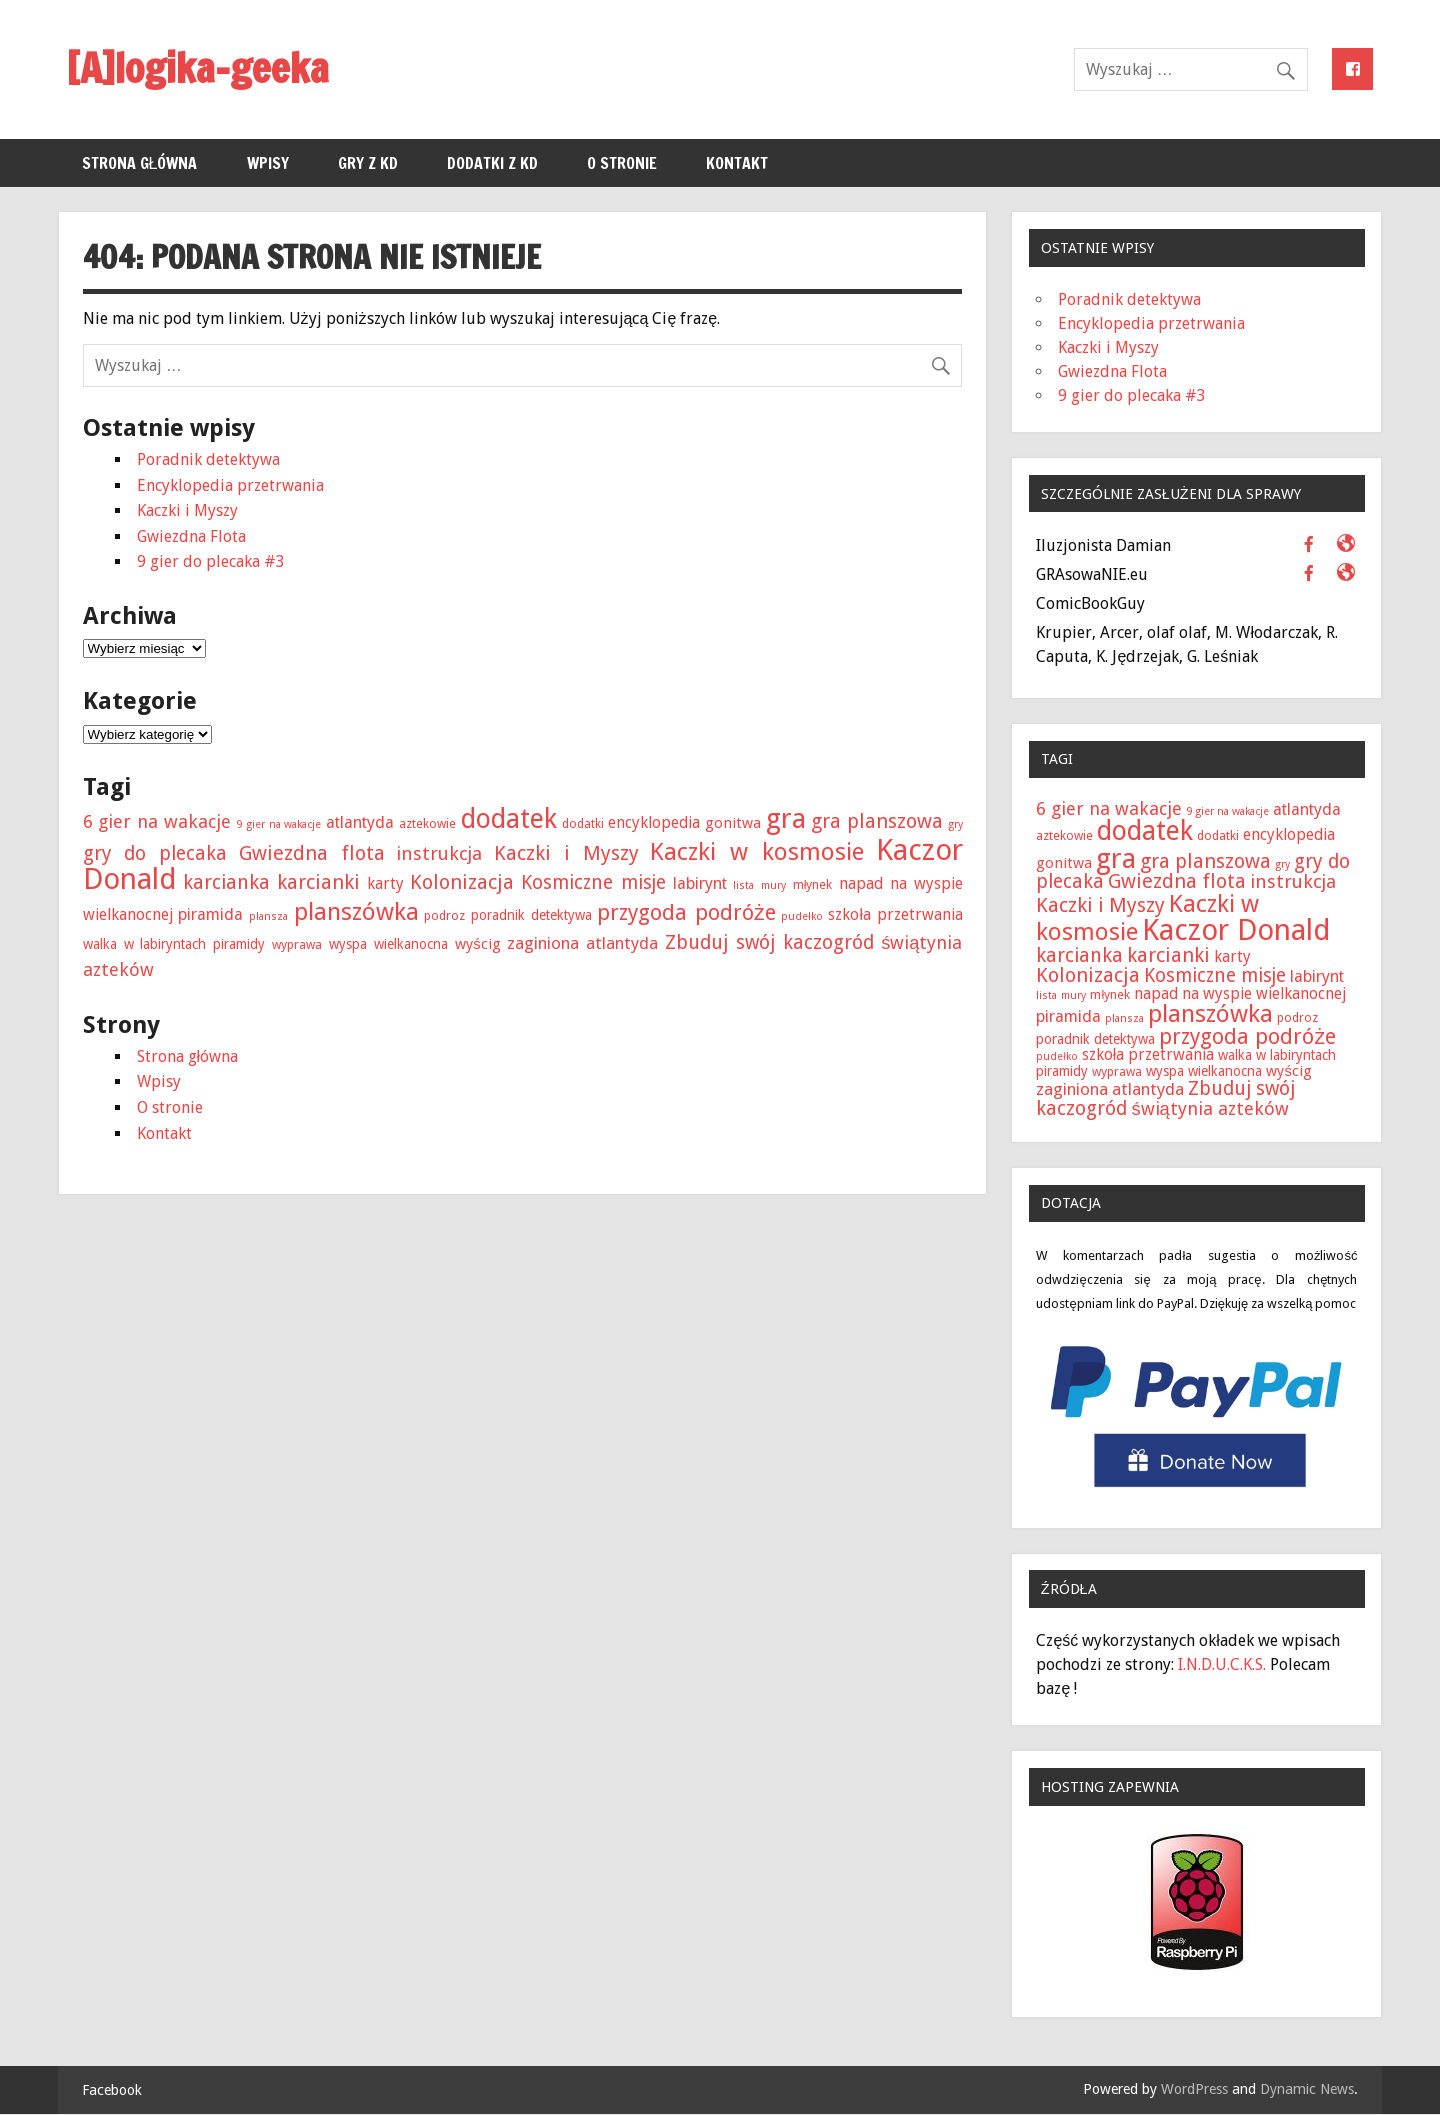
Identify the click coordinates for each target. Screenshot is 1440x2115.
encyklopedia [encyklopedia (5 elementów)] (654, 822)
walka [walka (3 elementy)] (100, 944)
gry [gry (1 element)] (955, 824)
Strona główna (140, 163)
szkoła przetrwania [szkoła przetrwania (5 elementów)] (895, 914)
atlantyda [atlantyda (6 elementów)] (360, 822)
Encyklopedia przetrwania (230, 485)
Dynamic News (1307, 2089)
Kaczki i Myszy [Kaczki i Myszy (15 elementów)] (566, 853)
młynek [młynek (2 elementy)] (813, 884)
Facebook (112, 2090)
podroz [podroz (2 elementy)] (444, 915)
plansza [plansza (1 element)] (268, 916)
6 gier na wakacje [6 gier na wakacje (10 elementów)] (157, 821)
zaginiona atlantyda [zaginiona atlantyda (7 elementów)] (582, 943)
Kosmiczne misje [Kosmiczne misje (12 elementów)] (593, 882)
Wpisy (268, 163)
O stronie (622, 163)
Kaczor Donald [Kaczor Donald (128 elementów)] (1236, 930)
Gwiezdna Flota (191, 536)
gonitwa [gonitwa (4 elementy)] (733, 823)
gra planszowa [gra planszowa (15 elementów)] (877, 821)
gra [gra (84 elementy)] (786, 818)
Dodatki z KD (492, 163)
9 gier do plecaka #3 (211, 561)
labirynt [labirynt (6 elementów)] (700, 883)
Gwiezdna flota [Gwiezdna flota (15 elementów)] (312, 853)
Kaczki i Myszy (187, 510)
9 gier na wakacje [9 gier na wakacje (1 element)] (278, 824)
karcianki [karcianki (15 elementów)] (318, 882)
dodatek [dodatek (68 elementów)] (509, 818)
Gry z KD (368, 163)
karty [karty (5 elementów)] (385, 883)
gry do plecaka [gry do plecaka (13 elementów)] (155, 853)
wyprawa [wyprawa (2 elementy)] (297, 944)
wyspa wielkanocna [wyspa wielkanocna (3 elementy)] (388, 944)
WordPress (1194, 2089)
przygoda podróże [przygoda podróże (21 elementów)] (686, 912)
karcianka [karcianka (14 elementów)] (226, 882)
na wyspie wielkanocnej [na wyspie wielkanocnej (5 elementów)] (1264, 993)
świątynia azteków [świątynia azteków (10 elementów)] (1209, 1108)
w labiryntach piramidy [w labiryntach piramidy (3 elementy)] (195, 944)
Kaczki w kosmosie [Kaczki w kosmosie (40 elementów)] (756, 851)
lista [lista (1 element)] (743, 885)
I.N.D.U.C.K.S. (1222, 1664)
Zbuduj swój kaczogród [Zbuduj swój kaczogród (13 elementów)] (769, 942)
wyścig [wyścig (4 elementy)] (477, 944)
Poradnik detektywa (208, 459)
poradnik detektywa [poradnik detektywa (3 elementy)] (531, 915)
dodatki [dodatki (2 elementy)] (583, 823)
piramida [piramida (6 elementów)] (210, 914)
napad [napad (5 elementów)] (861, 883)
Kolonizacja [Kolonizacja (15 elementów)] (462, 882)
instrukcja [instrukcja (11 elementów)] (439, 853)
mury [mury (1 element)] (773, 885)
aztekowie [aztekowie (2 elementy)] (427, 823)
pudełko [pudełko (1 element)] (801, 916)
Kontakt (737, 163)
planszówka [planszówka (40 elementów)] (356, 911)
